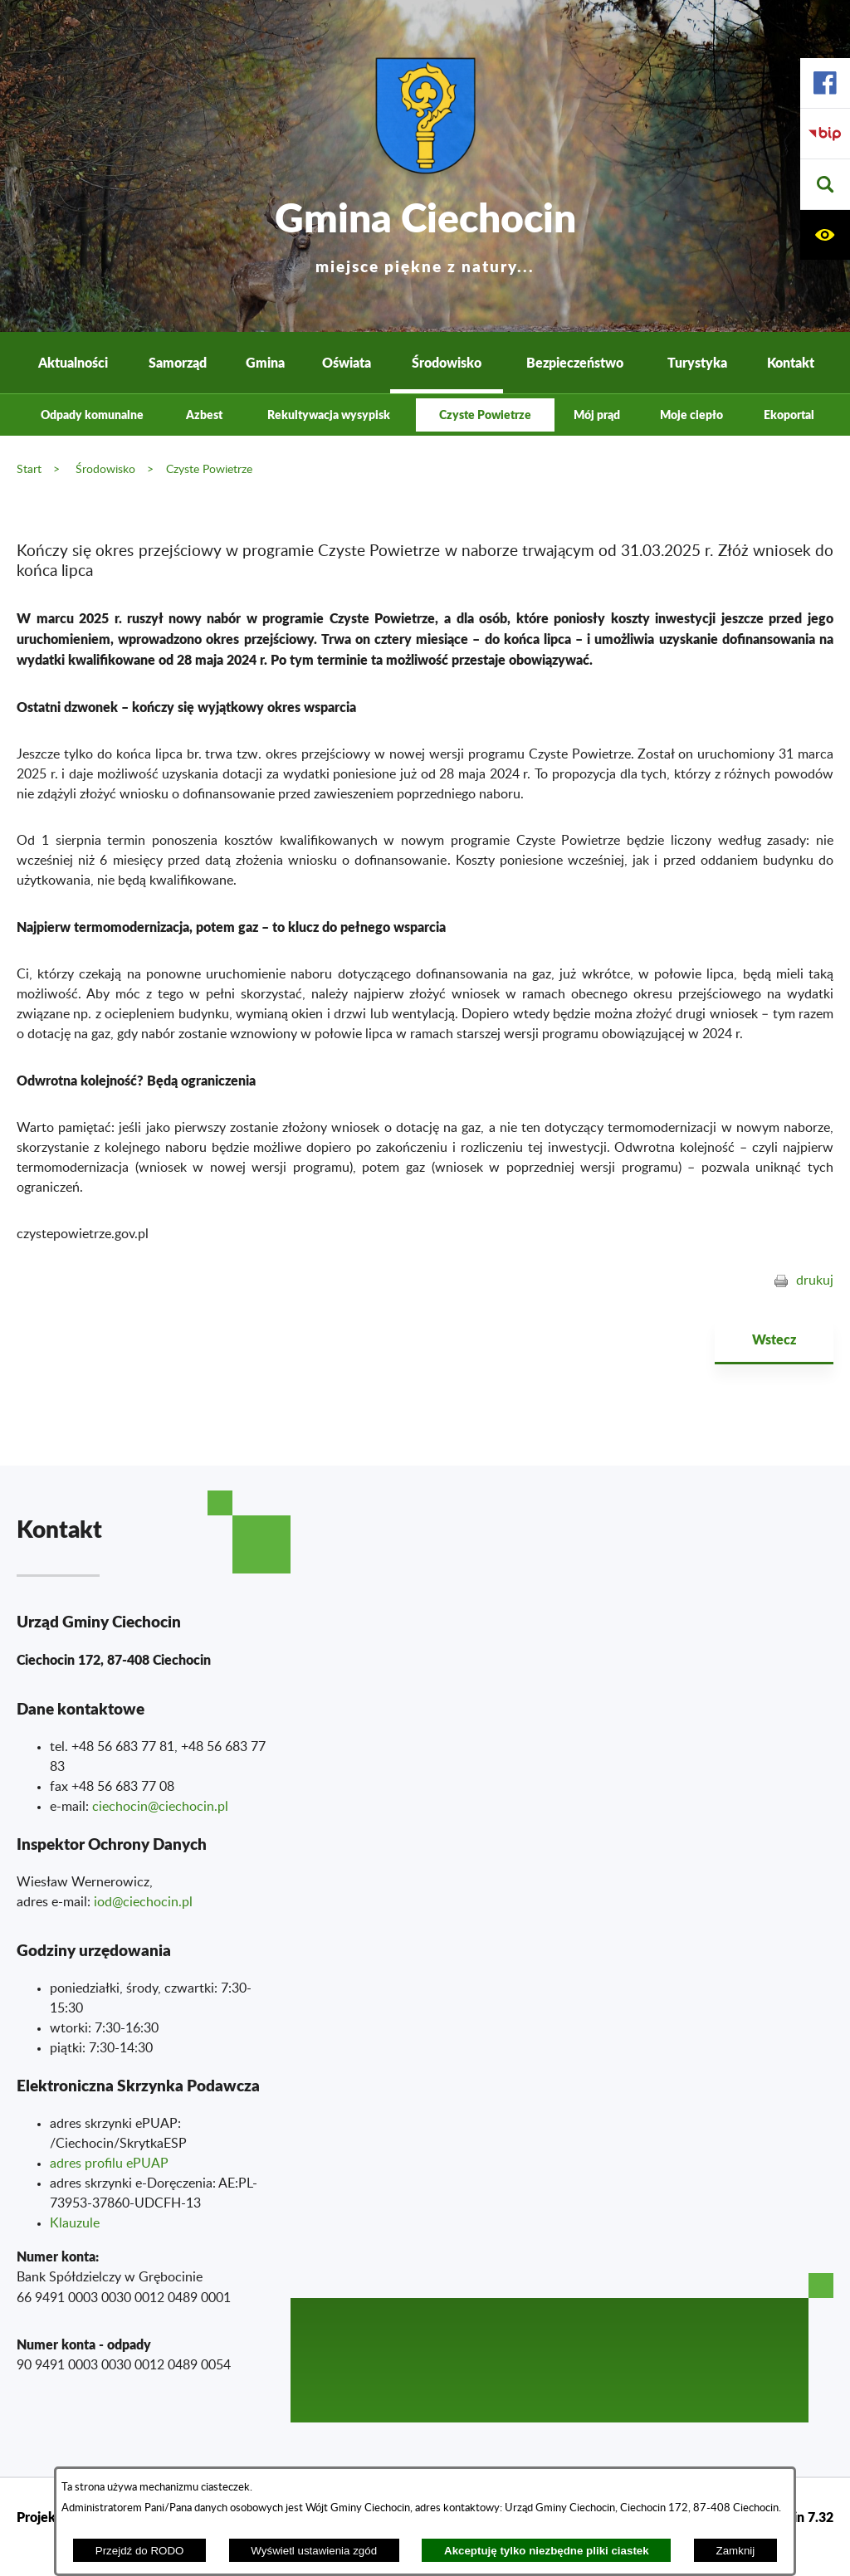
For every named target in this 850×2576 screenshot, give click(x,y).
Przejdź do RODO (139, 2550)
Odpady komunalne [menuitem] (92, 414)
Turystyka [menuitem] (697, 362)
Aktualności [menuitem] (73, 362)
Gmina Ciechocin (425, 232)
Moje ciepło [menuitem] (691, 414)
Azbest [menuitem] (204, 414)
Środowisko (105, 469)
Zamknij (735, 2550)
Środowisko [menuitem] (446, 362)
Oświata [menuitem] (346, 362)
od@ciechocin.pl (145, 1902)
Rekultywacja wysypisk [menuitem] (328, 414)
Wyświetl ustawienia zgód (314, 2550)
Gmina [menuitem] (265, 362)
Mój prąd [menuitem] (597, 414)
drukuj (814, 1280)
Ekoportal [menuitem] (789, 414)
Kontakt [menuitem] (790, 362)
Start (29, 469)
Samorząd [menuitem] (178, 362)
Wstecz (774, 1339)
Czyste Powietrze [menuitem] (485, 414)
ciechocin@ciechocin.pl (160, 1806)
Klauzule (75, 2223)
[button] (825, 184)
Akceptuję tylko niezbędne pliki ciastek (546, 2550)
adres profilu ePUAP (109, 2163)
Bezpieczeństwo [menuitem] (574, 362)
